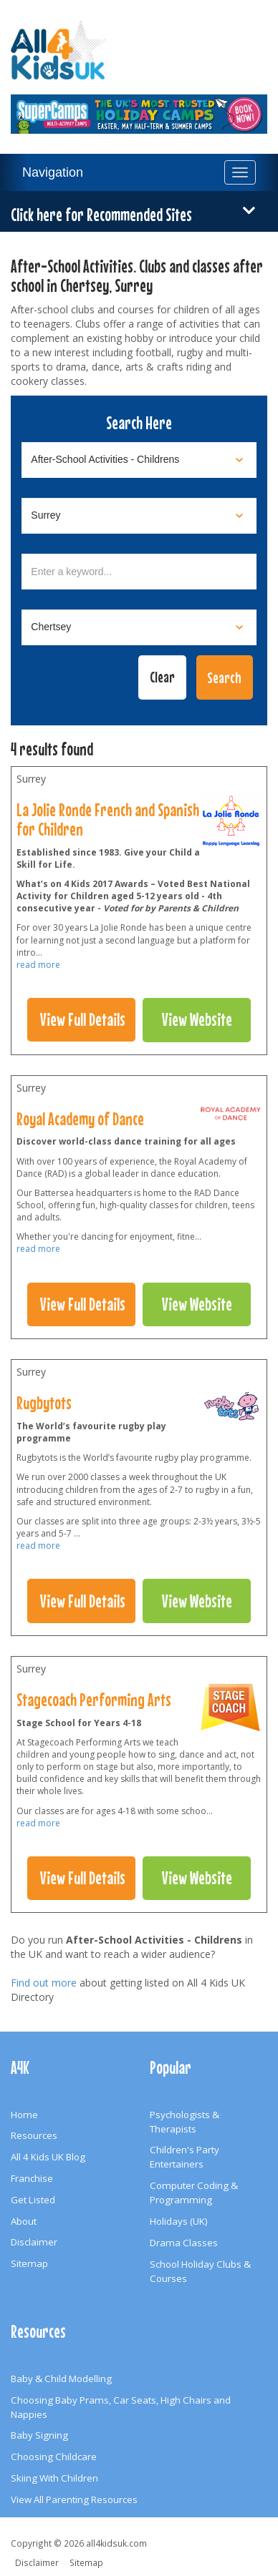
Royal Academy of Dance (80, 1119)
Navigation (52, 172)
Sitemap (29, 2263)
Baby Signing (39, 2435)
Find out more (44, 1982)
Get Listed (33, 2199)
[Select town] (139, 627)
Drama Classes (184, 2242)
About (24, 2221)
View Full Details (82, 1019)
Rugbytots (44, 1403)
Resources (34, 2135)
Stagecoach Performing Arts (93, 1700)
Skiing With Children (54, 2478)
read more (38, 965)
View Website (197, 1019)
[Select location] (139, 516)
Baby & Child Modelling (61, 2378)
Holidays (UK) (179, 2221)
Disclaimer (34, 2241)
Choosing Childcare (54, 2456)
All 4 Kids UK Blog (48, 2156)
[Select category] (139, 460)
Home (24, 2114)
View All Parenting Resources (74, 2499)
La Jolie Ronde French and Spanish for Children (107, 819)
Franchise (32, 2178)
